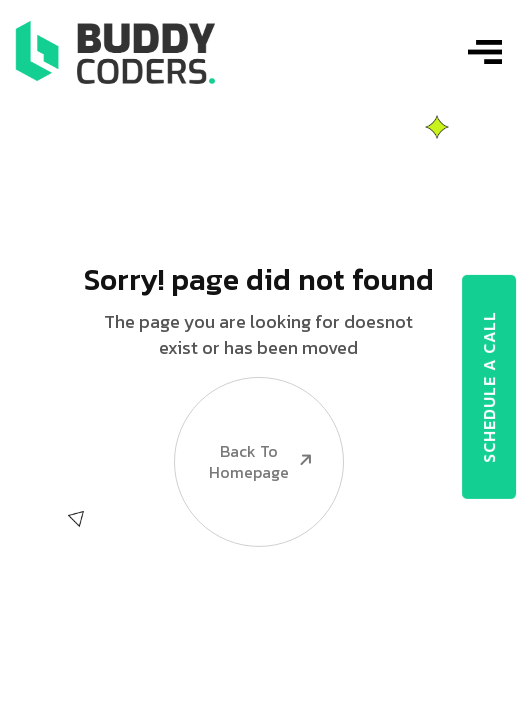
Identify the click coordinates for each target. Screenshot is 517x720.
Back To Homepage (245, 428)
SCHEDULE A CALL (489, 387)
